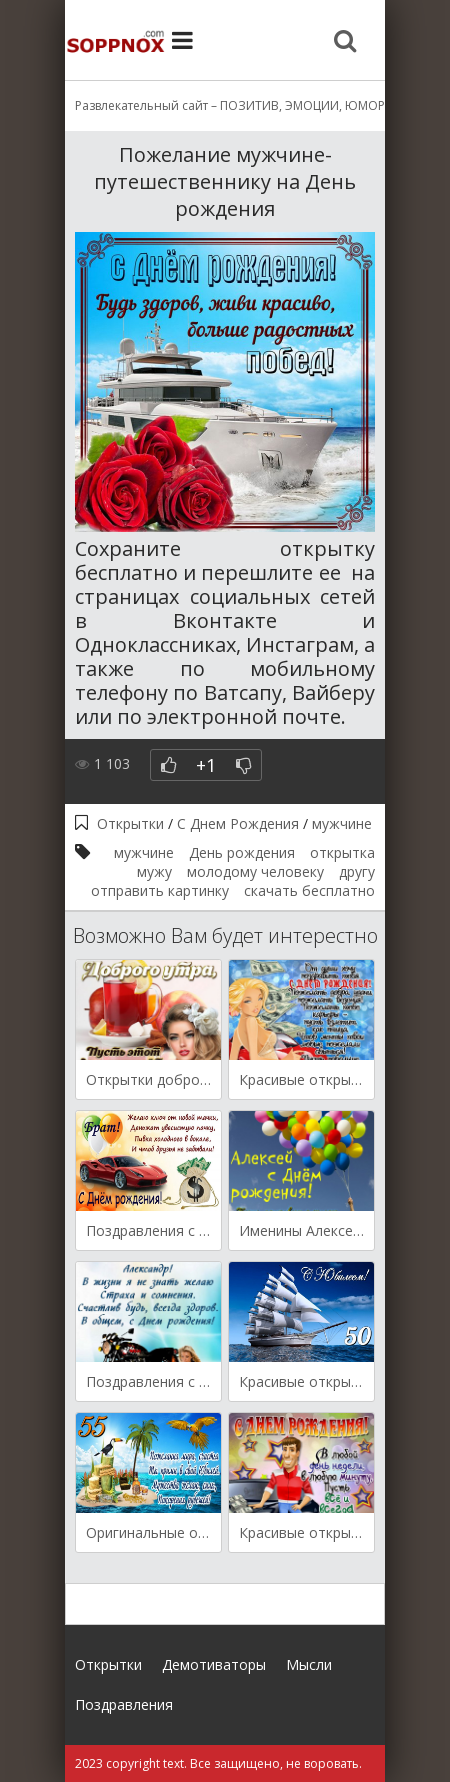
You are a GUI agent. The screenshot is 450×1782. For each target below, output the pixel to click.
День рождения (242, 852)
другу (357, 871)
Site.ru (115, 40)
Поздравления (124, 1704)
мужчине (342, 823)
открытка (342, 852)
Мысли (309, 1664)
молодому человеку (255, 871)
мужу (154, 871)
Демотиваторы (214, 1664)
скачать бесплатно (309, 890)
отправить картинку (160, 890)
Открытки (130, 823)
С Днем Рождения (238, 823)
